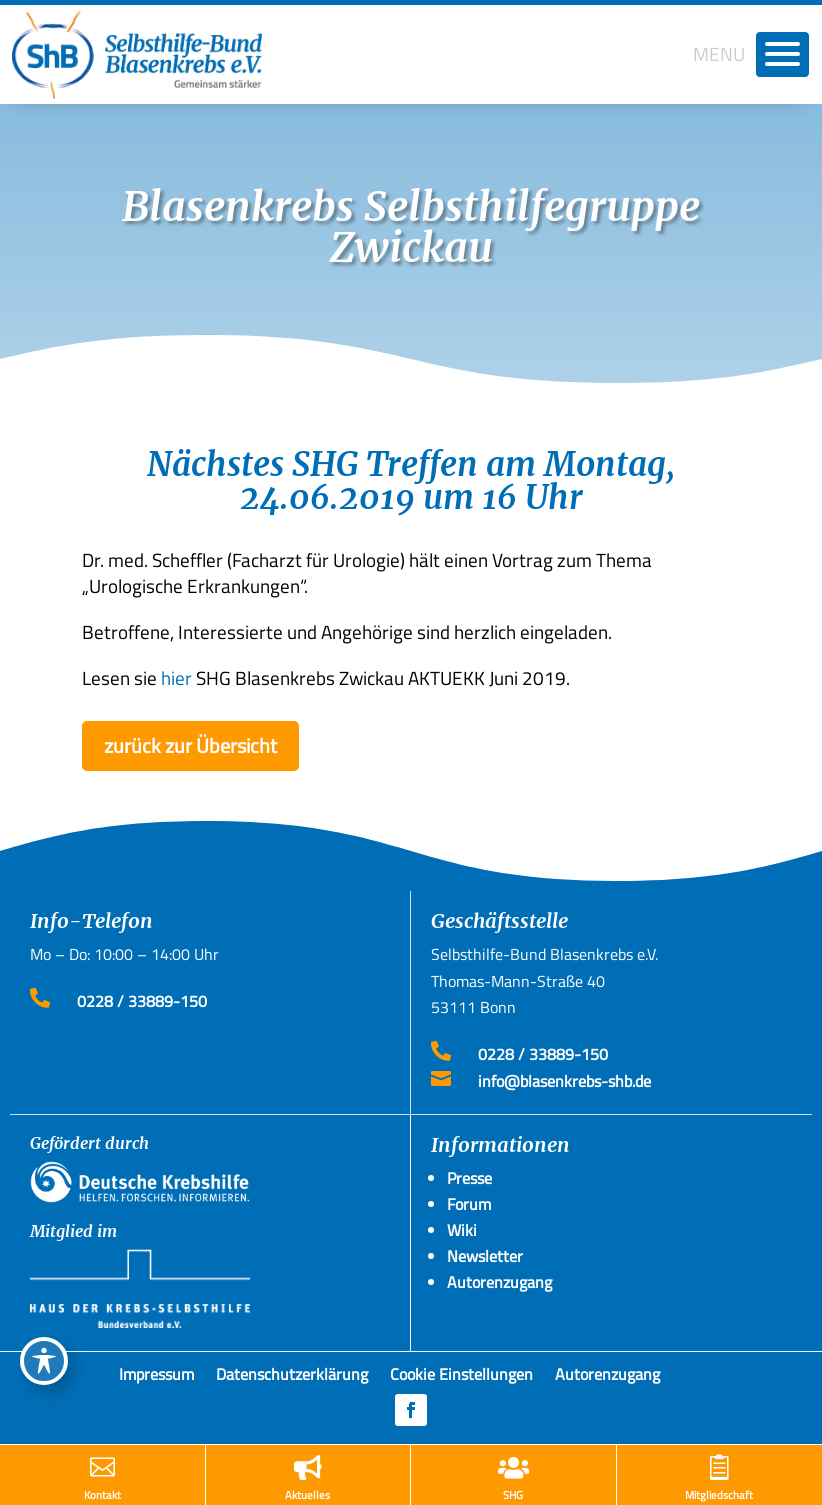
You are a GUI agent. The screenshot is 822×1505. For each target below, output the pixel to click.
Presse (469, 1178)
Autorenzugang (607, 1378)
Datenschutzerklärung (292, 1378)
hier (176, 677)
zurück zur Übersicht (190, 745)
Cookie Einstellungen (461, 1378)
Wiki (462, 1230)
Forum (469, 1204)
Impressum (156, 1378)
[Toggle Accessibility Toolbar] (44, 1361)
